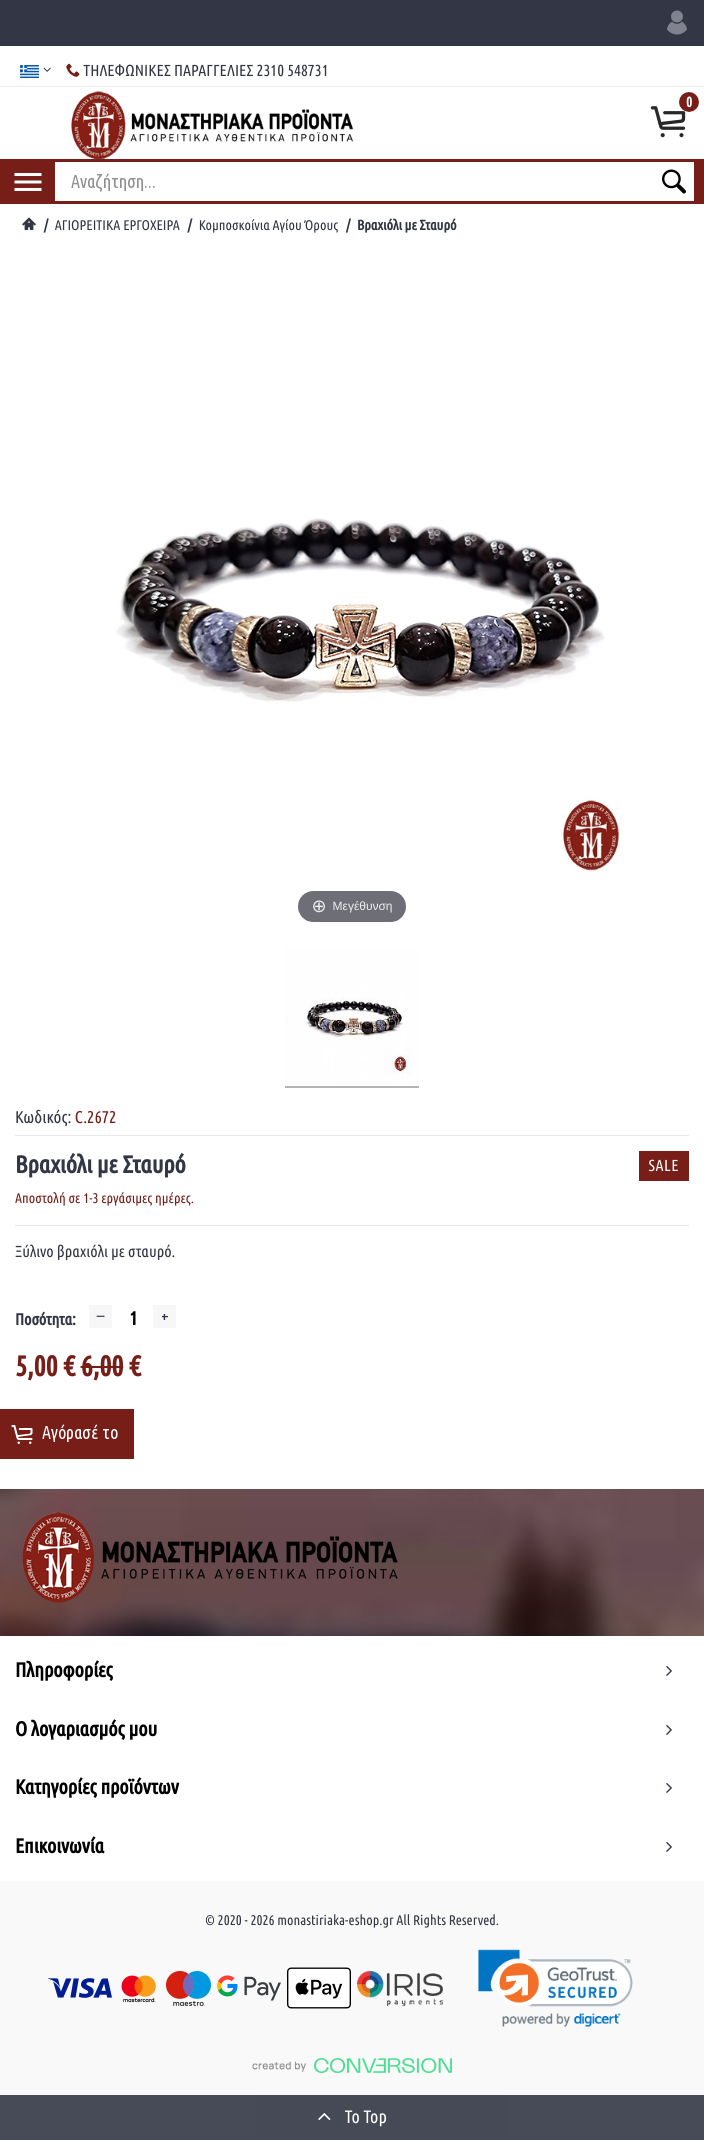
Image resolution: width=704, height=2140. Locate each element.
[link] (556, 1988)
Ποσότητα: (45, 1320)
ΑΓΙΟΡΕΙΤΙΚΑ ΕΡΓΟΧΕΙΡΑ (117, 225)
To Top (352, 2116)
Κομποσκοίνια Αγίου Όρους (269, 225)
